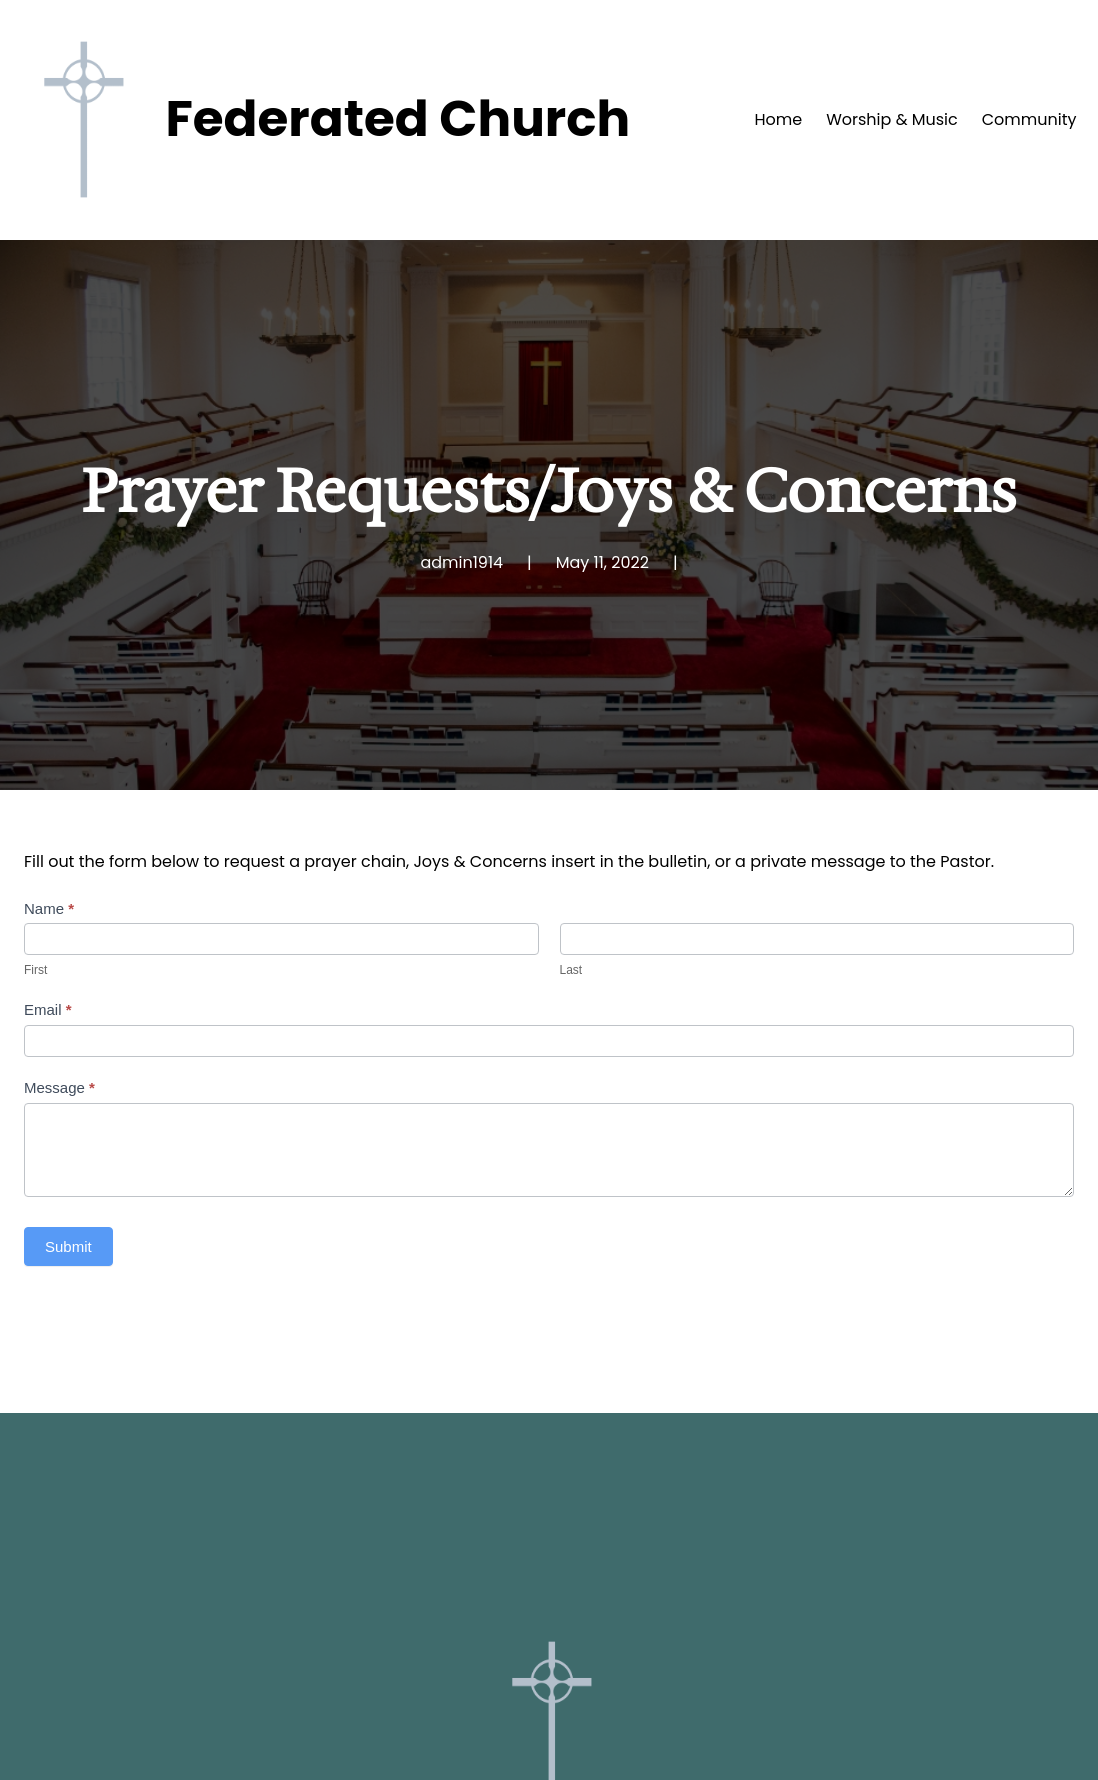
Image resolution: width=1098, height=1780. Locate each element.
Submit (68, 1246)
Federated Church (397, 119)
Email (48, 1009)
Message (59, 1087)
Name (49, 908)
